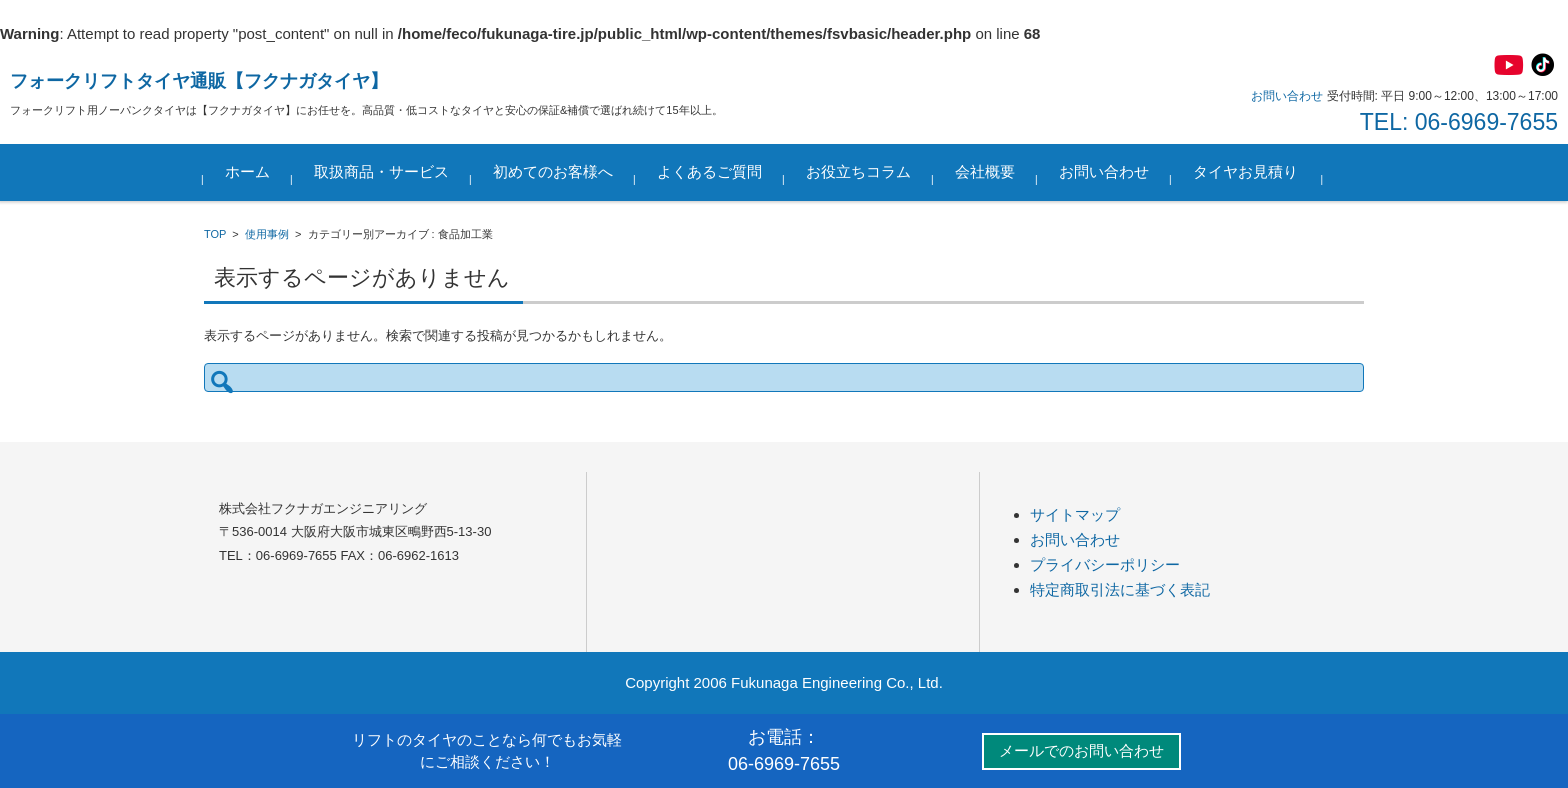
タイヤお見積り (1246, 171)
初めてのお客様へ (554, 171)
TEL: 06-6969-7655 (1459, 122)
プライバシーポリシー (1105, 564)
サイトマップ (1075, 514)
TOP (215, 234)
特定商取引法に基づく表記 (1120, 589)
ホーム (248, 171)
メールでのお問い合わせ (1081, 750)
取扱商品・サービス (382, 171)
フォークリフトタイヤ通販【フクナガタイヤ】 (199, 81)
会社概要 (986, 171)
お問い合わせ (1105, 171)
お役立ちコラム (859, 171)
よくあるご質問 (710, 171)
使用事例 (267, 234)
